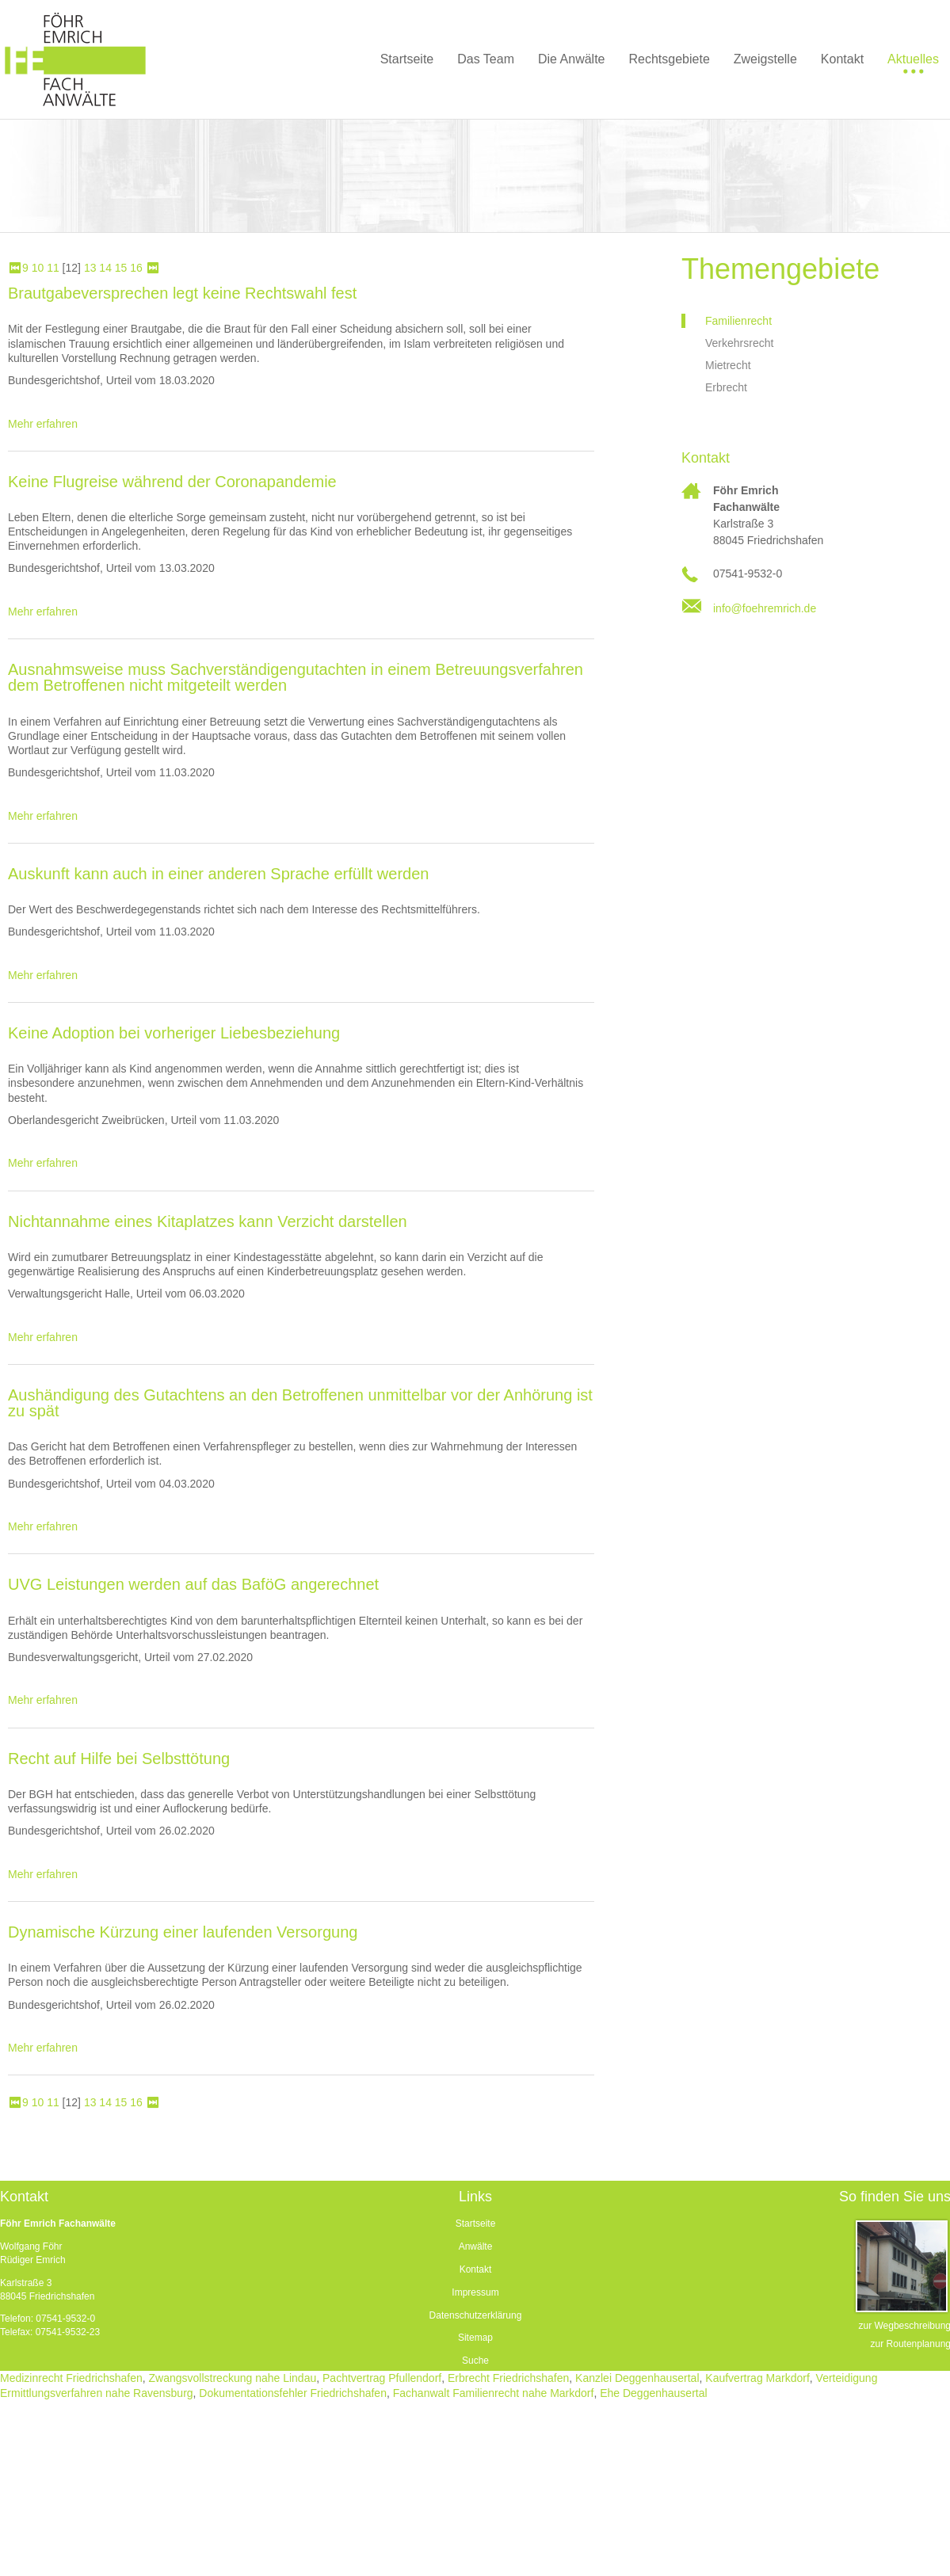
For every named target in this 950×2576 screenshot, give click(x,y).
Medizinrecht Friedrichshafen (71, 2378)
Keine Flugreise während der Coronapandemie (172, 481)
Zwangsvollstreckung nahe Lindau (233, 2378)
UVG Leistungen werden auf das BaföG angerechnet (193, 1584)
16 (136, 267)
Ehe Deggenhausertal (653, 2393)
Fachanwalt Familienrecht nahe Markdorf (493, 2393)
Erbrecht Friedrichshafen (508, 2378)
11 (53, 267)
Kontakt (476, 2269)
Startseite (476, 2223)
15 (121, 267)
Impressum (475, 2292)
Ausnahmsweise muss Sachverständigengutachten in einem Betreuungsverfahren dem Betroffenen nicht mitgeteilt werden (295, 677)
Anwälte (476, 2246)
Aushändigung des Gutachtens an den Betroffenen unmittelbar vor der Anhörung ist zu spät (300, 1402)
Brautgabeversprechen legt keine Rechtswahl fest (182, 293)
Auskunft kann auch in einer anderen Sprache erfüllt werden (218, 873)
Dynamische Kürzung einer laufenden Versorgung (182, 1932)
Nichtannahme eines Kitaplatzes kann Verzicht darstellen (207, 1221)
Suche (475, 2360)
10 (38, 267)
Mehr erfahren (43, 423)
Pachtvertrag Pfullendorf (381, 2378)
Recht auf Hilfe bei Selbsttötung (119, 1758)
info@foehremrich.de (764, 608)
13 (90, 267)
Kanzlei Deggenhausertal (637, 2378)
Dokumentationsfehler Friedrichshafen (293, 2393)
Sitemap (475, 2337)
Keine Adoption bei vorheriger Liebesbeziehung (174, 1033)
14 (105, 267)
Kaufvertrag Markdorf (757, 2378)
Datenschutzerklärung (475, 2315)
